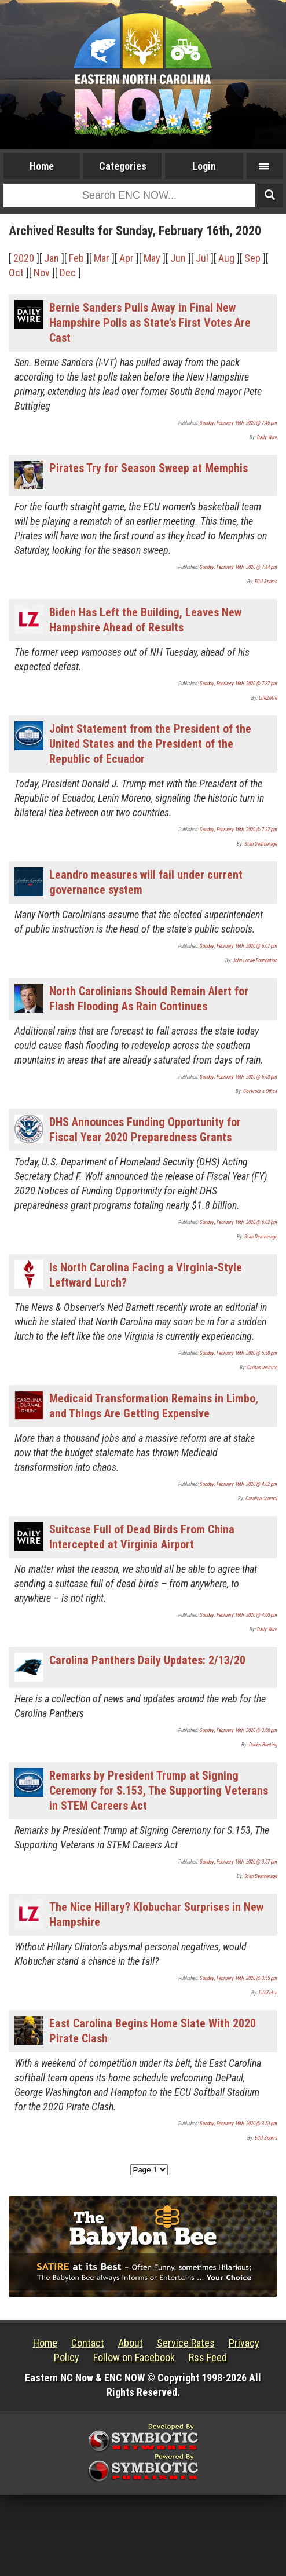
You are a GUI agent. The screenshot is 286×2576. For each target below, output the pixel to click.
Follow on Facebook (134, 2357)
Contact (87, 2343)
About (130, 2343)
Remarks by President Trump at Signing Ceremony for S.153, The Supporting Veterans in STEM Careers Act (158, 1791)
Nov (42, 272)
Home (42, 166)
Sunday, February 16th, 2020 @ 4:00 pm (238, 1615)
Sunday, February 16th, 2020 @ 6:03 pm (238, 1077)
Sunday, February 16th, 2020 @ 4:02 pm (238, 1484)
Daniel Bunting (263, 1745)
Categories (122, 166)
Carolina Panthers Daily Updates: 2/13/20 (147, 1660)
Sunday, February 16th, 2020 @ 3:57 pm (238, 1862)
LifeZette (268, 698)
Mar (101, 258)
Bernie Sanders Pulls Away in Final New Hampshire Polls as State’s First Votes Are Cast (150, 323)
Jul (202, 258)
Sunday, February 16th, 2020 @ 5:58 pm (238, 1353)
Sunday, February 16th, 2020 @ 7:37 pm (238, 683)
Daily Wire (267, 437)
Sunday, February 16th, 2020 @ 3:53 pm (238, 2123)
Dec (68, 272)
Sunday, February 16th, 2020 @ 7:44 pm (238, 567)
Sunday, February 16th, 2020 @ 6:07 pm (238, 946)
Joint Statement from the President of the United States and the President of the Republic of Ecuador (150, 744)
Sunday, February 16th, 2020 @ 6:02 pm (238, 1222)
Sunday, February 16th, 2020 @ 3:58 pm (238, 1730)
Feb (76, 258)
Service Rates (186, 2343)
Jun (178, 258)
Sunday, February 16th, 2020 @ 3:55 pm (238, 1978)
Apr (126, 258)
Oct (16, 272)
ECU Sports (266, 581)
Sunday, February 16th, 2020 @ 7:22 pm (238, 829)
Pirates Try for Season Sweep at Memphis (148, 468)
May (152, 258)
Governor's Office (260, 1091)
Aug (226, 258)
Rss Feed (208, 2357)
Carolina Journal (261, 1498)
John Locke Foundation (255, 960)
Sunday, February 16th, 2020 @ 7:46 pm (238, 423)
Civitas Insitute (262, 1368)
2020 (23, 258)
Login (204, 166)
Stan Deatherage (260, 844)
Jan (51, 258)
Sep (252, 258)
